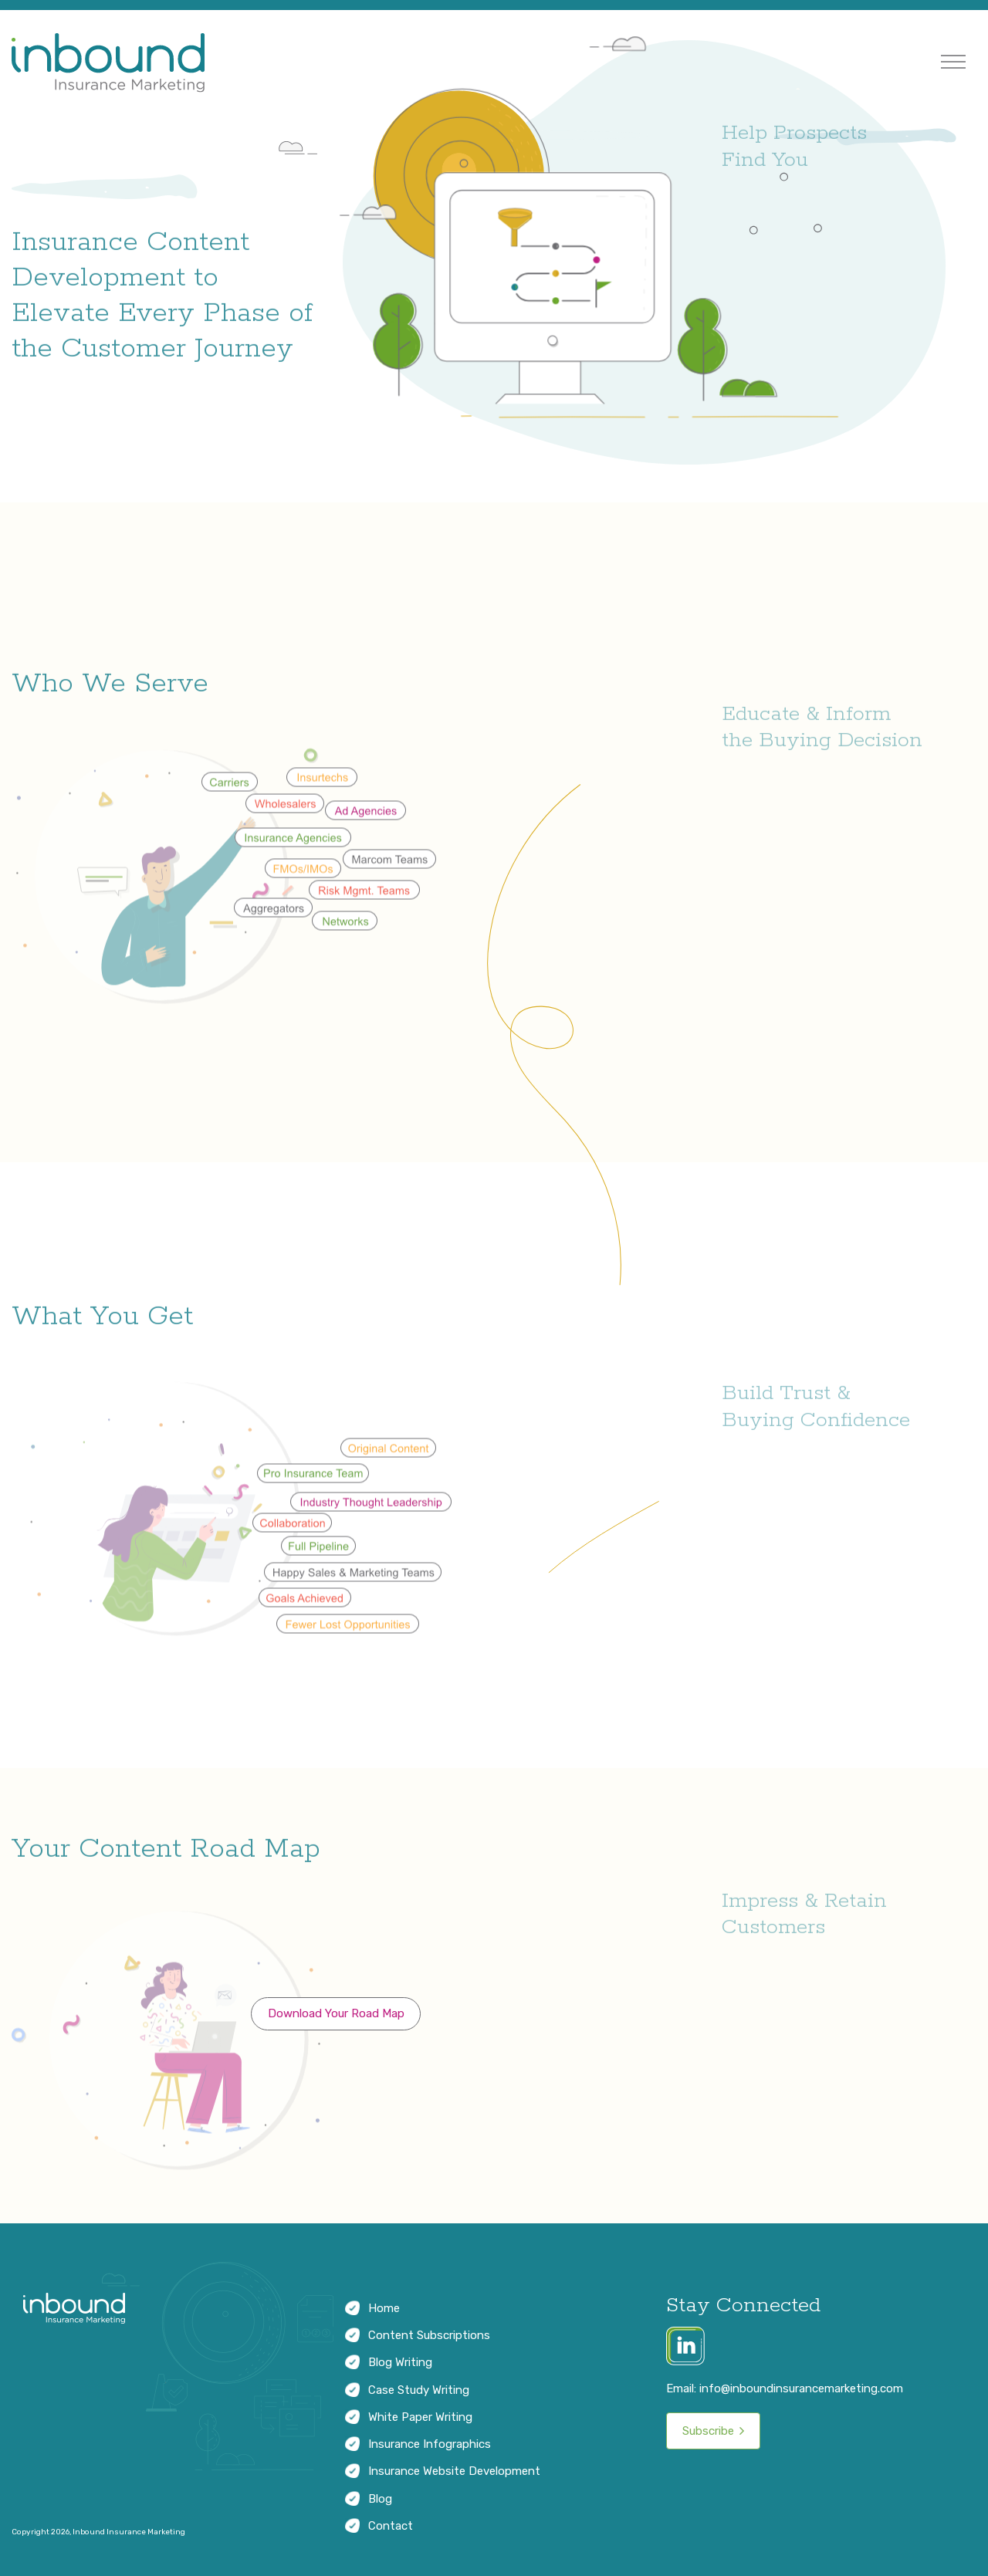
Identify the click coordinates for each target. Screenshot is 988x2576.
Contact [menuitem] (390, 2526)
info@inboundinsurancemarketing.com (801, 2388)
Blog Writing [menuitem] (400, 2362)
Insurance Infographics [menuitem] (429, 2444)
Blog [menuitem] (380, 2499)
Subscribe (708, 2431)
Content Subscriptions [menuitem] (429, 2335)
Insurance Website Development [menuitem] (454, 2471)
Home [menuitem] (384, 2308)
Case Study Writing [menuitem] (418, 2390)
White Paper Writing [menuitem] (420, 2417)
